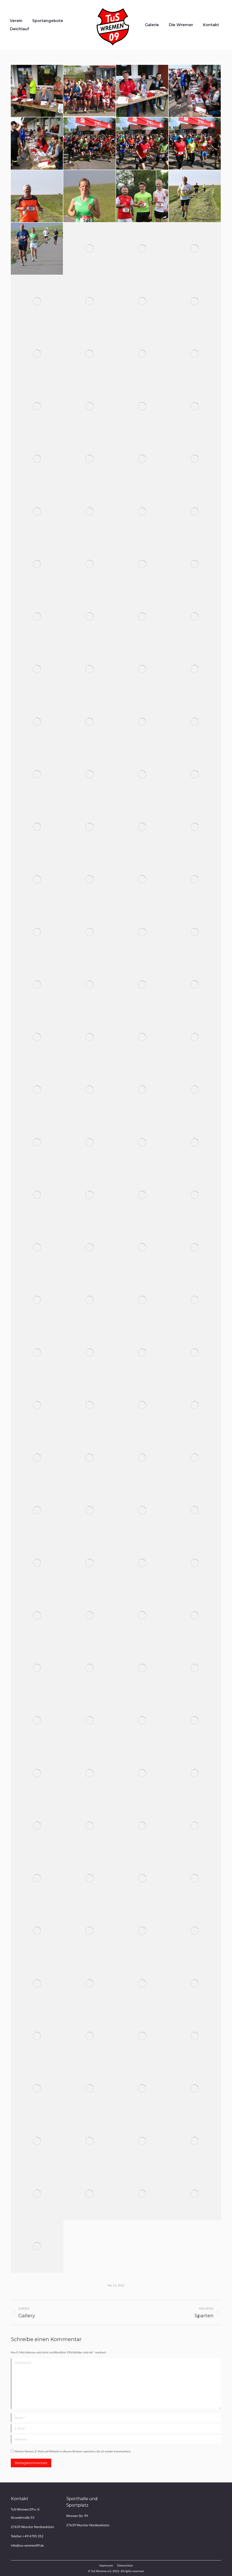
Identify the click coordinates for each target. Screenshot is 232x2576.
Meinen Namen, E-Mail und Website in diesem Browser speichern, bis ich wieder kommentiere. (73, 2451)
